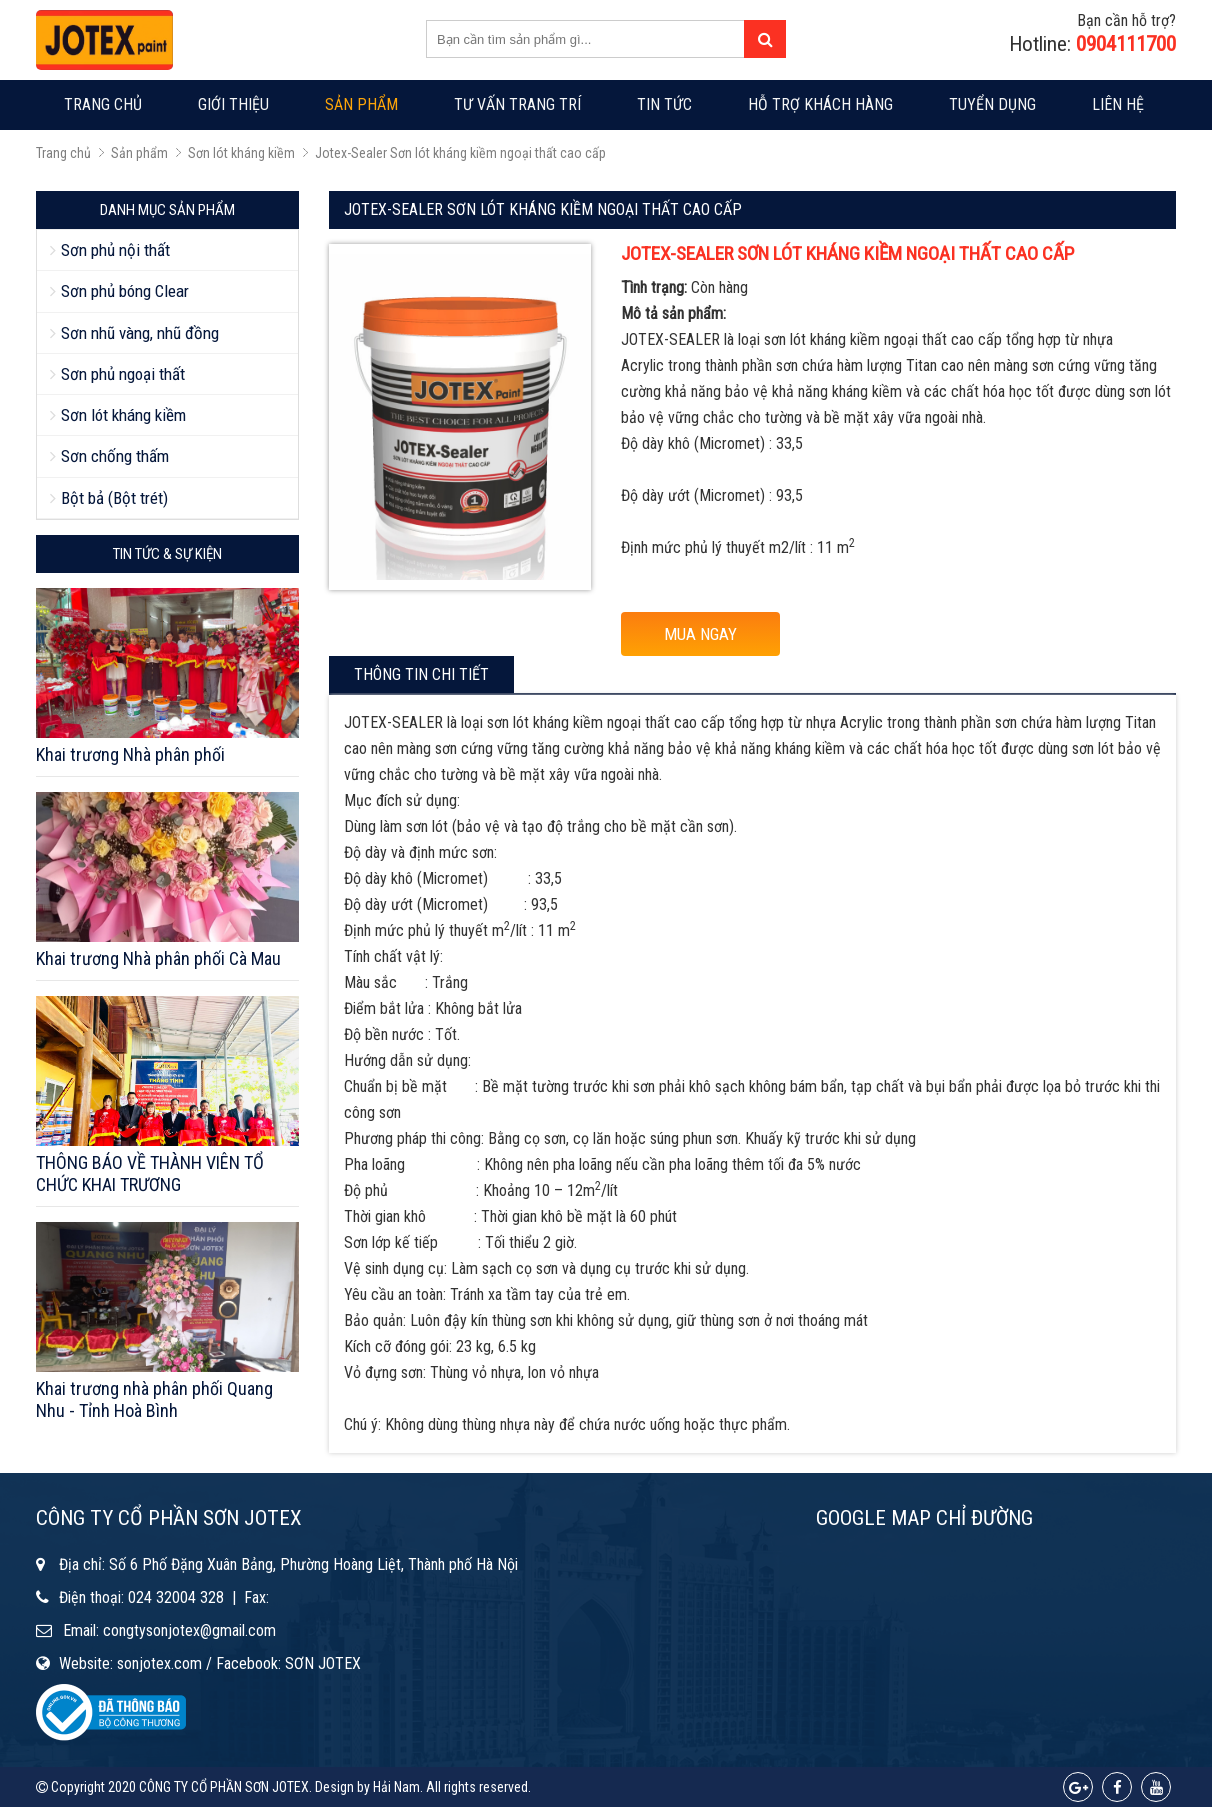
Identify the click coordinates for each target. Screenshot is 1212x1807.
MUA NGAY (700, 634)
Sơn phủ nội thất (115, 250)
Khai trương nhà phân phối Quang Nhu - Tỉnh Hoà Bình (154, 1399)
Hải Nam (396, 1787)
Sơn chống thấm (115, 456)
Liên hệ (1118, 104)
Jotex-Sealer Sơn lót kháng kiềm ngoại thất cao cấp (460, 153)
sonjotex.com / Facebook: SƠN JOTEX (239, 1663)
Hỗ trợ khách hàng (820, 104)
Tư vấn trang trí (517, 104)
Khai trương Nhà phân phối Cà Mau (158, 958)
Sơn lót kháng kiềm (241, 153)
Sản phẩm (361, 104)
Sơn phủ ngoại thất (123, 374)
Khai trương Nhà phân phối (130, 754)
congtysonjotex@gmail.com (189, 1630)
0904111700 (1126, 44)
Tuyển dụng (992, 104)
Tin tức (664, 104)
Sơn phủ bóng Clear (125, 291)
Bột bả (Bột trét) (114, 498)
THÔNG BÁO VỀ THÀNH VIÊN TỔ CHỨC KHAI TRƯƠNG (150, 1173)
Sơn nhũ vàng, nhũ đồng (140, 333)
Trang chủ (103, 104)
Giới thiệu (233, 104)
